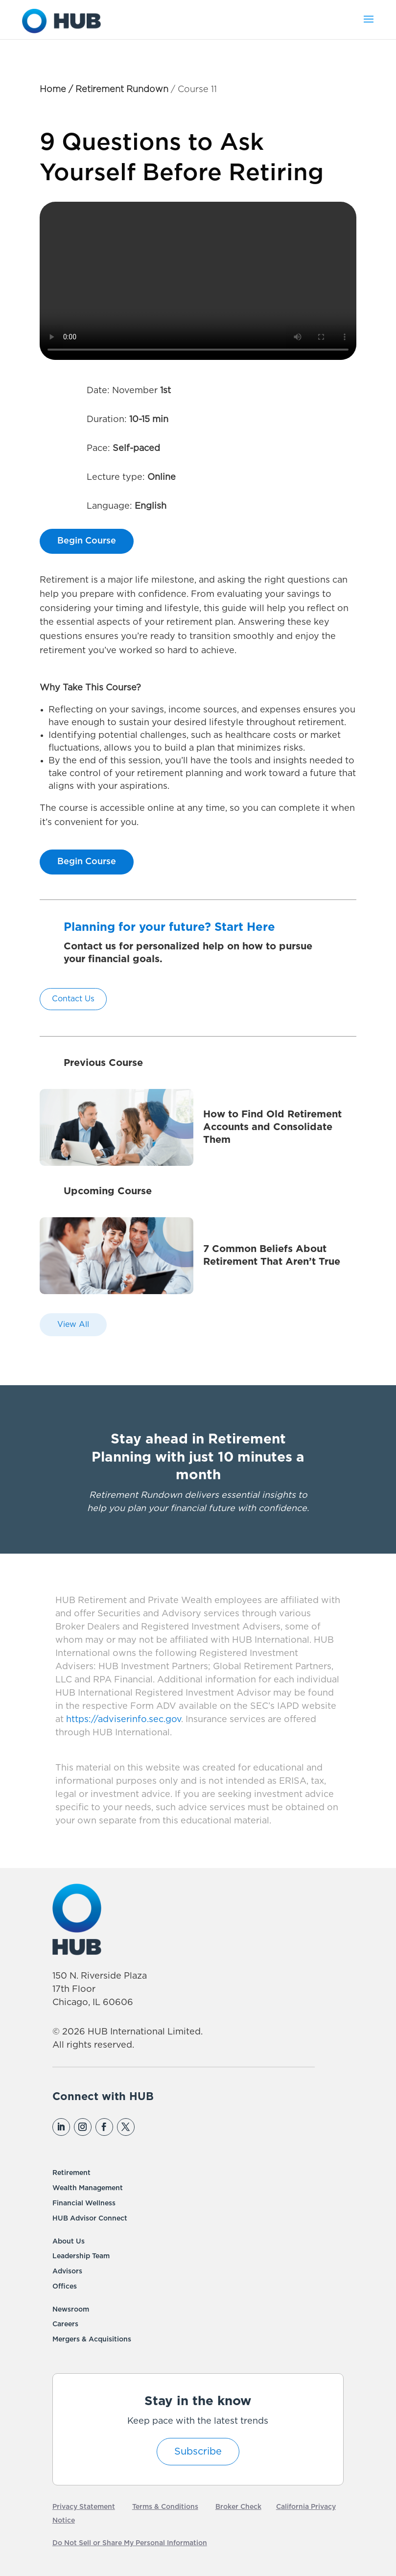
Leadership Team (81, 2256)
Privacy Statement (83, 2507)
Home (53, 89)
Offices (64, 2286)
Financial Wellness (84, 2203)
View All (73, 1324)
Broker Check (238, 2507)
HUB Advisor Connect (89, 2218)
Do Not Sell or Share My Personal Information (129, 2543)
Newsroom (70, 2309)
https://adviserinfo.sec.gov (122, 1719)
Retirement (71, 2173)
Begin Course (86, 541)
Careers (65, 2324)
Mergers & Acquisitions (91, 2339)
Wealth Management (87, 2188)
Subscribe (198, 2452)
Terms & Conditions (165, 2507)
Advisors (67, 2271)
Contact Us (73, 999)
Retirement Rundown (121, 89)
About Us (68, 2241)
